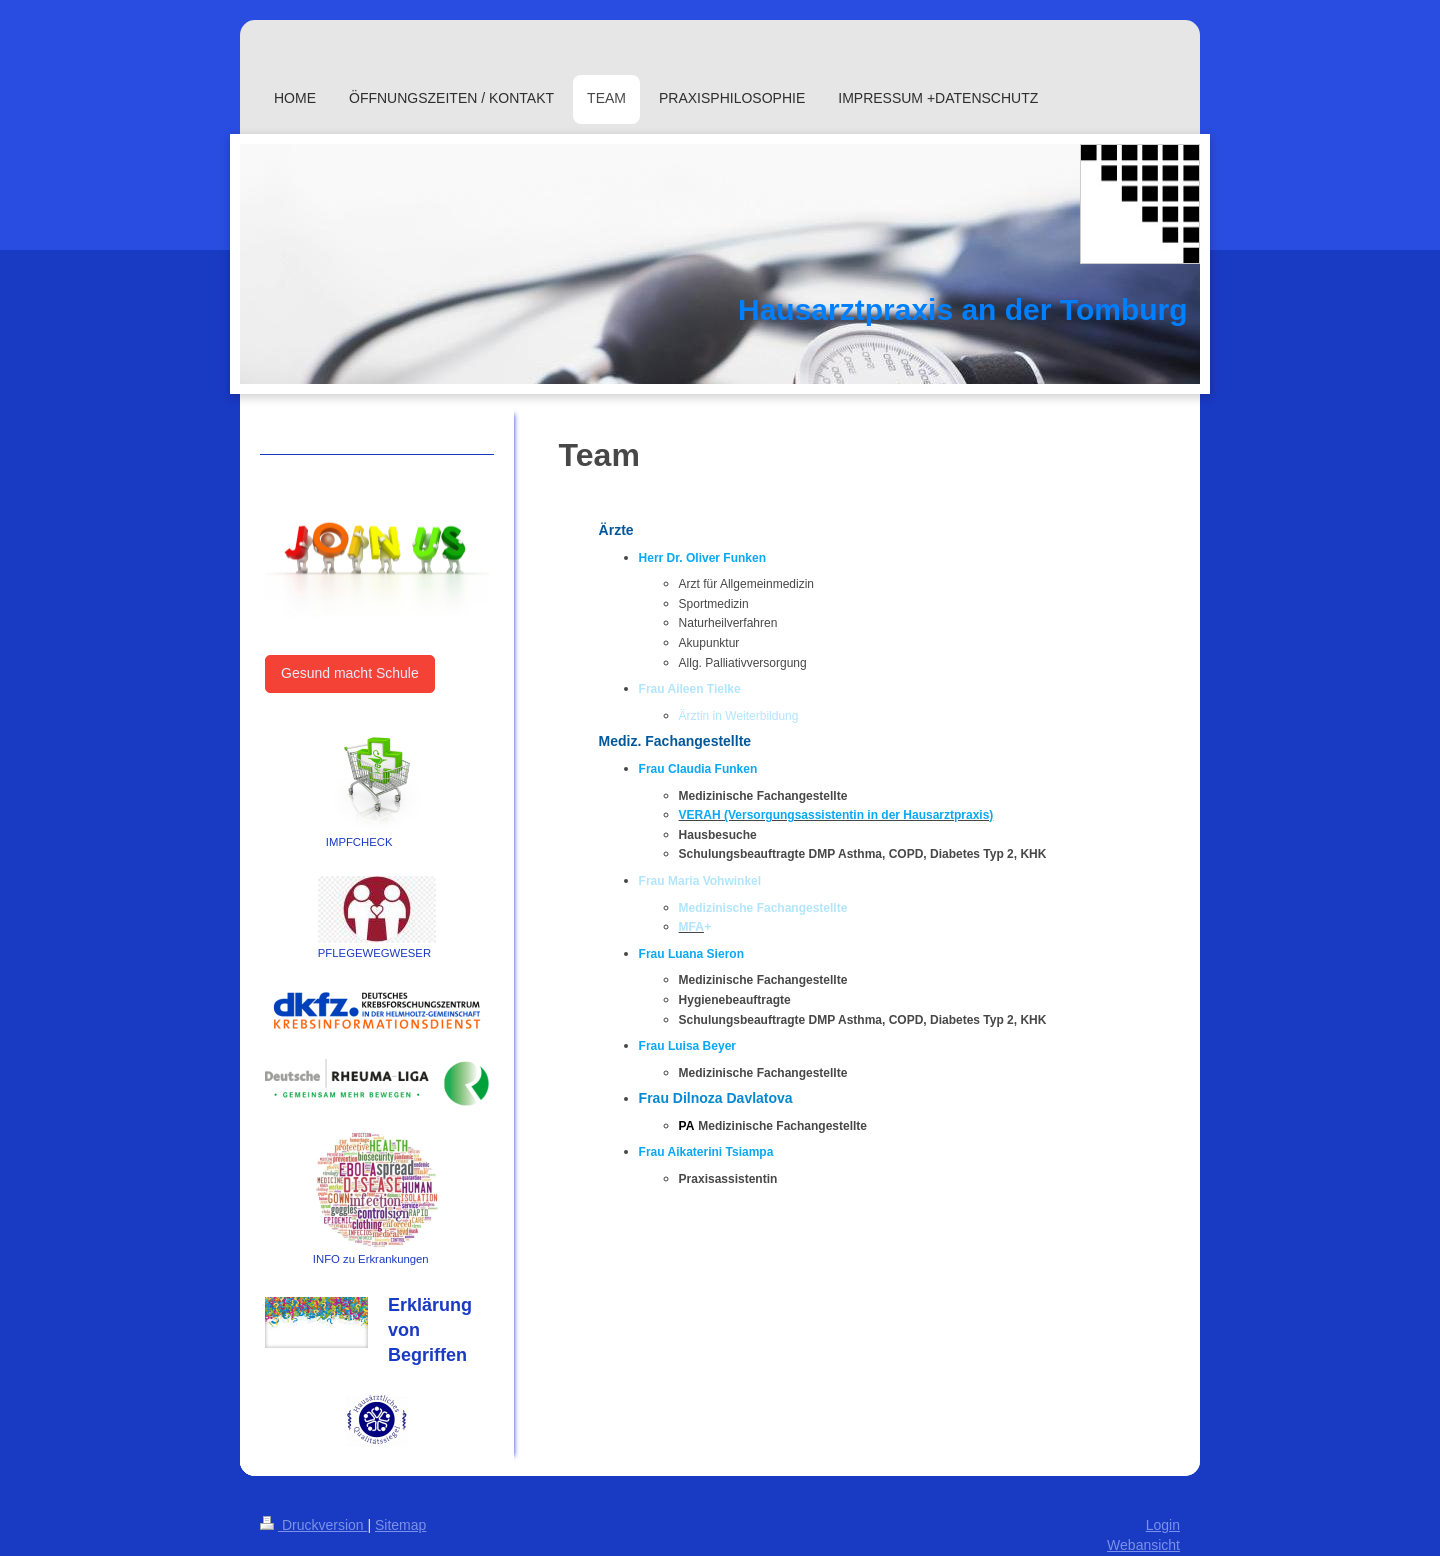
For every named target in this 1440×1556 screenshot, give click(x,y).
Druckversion (313, 1525)
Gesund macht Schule (350, 673)
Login (1163, 1525)
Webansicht (1143, 1545)
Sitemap (400, 1525)
